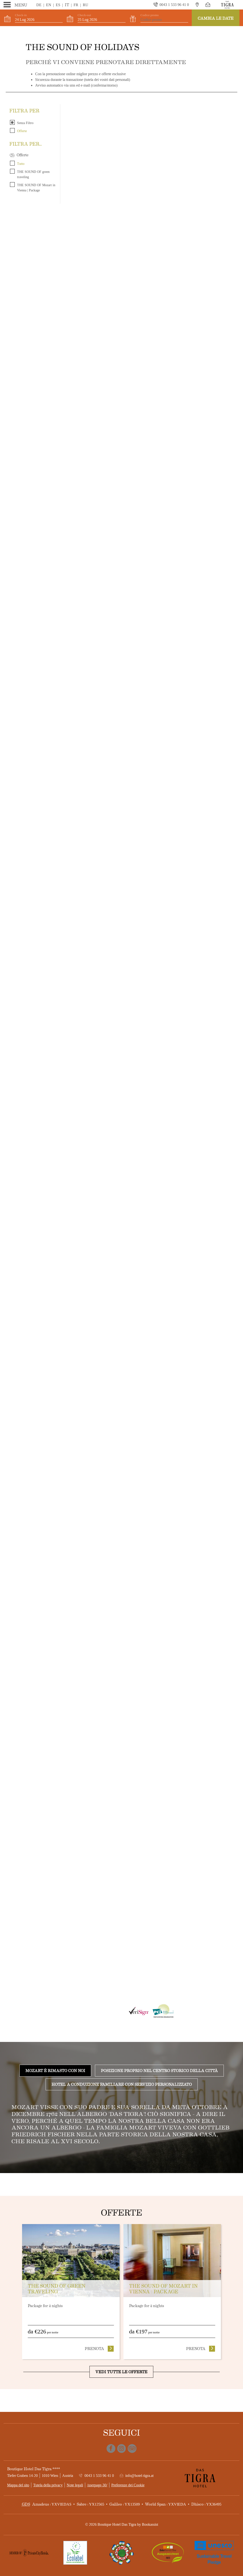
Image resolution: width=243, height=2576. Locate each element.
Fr (76, 4)
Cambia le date (216, 18)
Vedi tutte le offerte (121, 2371)
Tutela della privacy (48, 2485)
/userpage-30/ (97, 2485)
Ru (85, 4)
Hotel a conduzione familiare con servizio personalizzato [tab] (121, 2084)
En (48, 4)
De (39, 4)
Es (58, 4)
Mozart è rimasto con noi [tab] (55, 2070)
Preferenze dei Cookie (128, 2485)
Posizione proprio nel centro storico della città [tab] (159, 2070)
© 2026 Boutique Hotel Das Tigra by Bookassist (121, 2524)
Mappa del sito (18, 2485)
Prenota (99, 2348)
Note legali (75, 2485)
